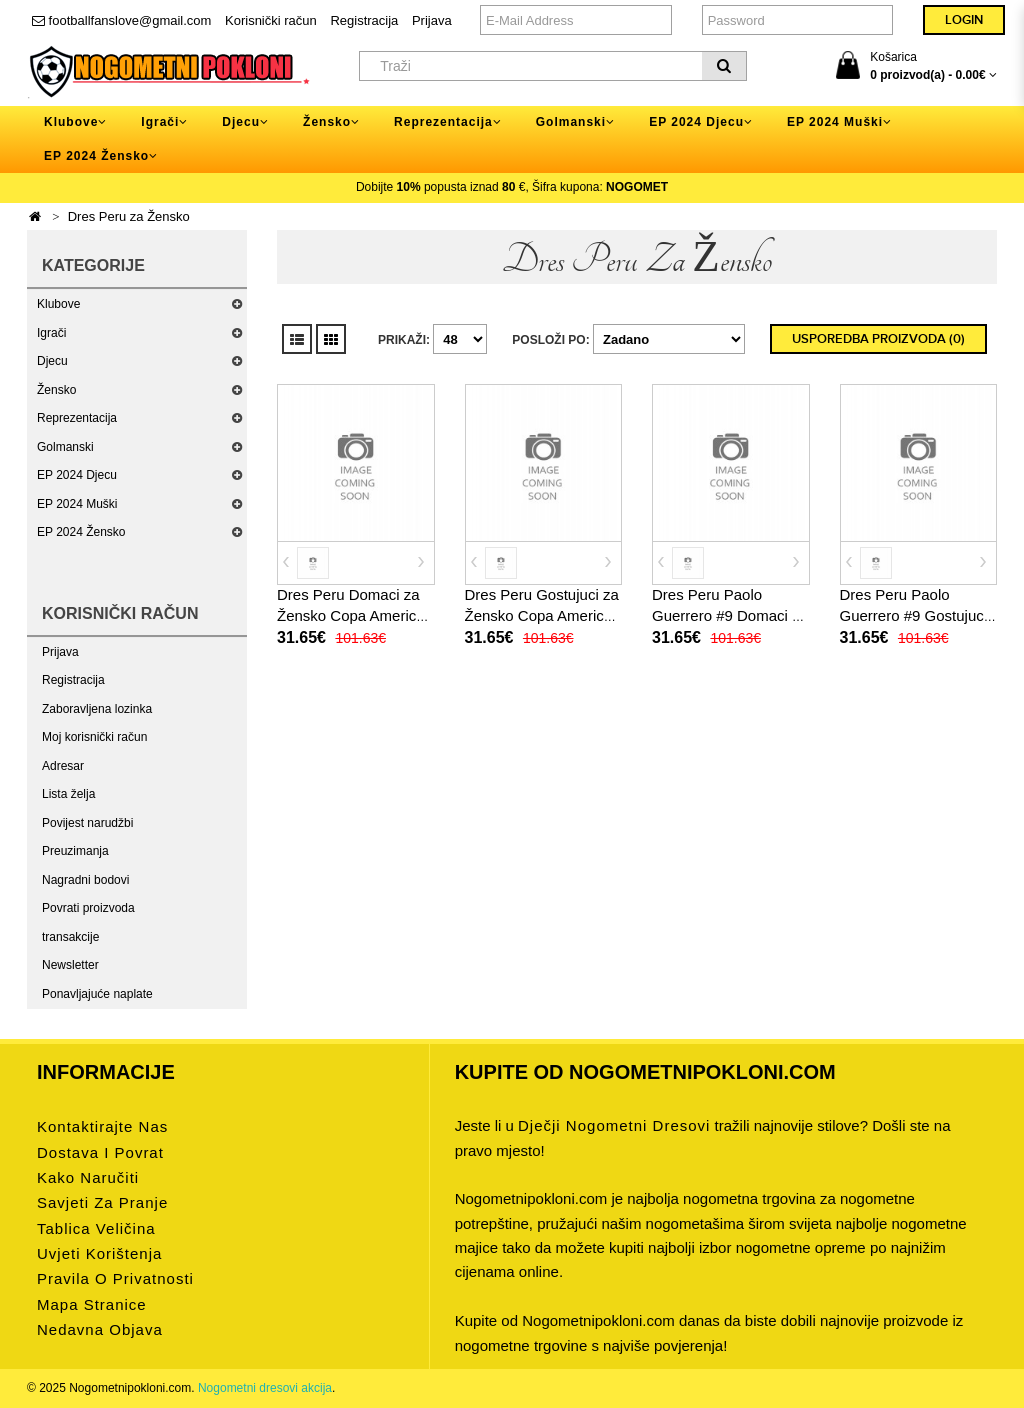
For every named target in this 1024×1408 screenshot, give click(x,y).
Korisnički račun (271, 20)
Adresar (63, 766)
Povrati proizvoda (88, 908)
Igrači (51, 333)
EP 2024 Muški (77, 504)
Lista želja (68, 794)
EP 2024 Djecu (77, 475)
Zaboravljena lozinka (97, 709)
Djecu (52, 361)
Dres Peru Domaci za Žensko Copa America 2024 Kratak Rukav (351, 615)
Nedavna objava (100, 1329)
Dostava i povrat (100, 1152)
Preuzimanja (75, 851)
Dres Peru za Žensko (129, 216)
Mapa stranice (92, 1304)
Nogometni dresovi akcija (265, 1388)
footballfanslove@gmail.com (121, 20)
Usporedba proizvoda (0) (878, 339)
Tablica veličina (96, 1228)
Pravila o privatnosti (115, 1278)
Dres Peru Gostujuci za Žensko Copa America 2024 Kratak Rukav (542, 615)
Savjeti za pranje (102, 1202)
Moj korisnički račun (94, 737)
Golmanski (65, 447)
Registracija (364, 20)
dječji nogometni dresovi (614, 1125)
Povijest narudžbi (87, 823)
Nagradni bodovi (85, 880)
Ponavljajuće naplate (97, 994)
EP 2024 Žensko (81, 532)
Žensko (56, 390)
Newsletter (70, 965)
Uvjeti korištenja (99, 1253)
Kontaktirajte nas (102, 1126)
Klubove (58, 304)
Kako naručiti (88, 1177)
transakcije (70, 937)
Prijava (432, 20)
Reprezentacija (77, 418)
